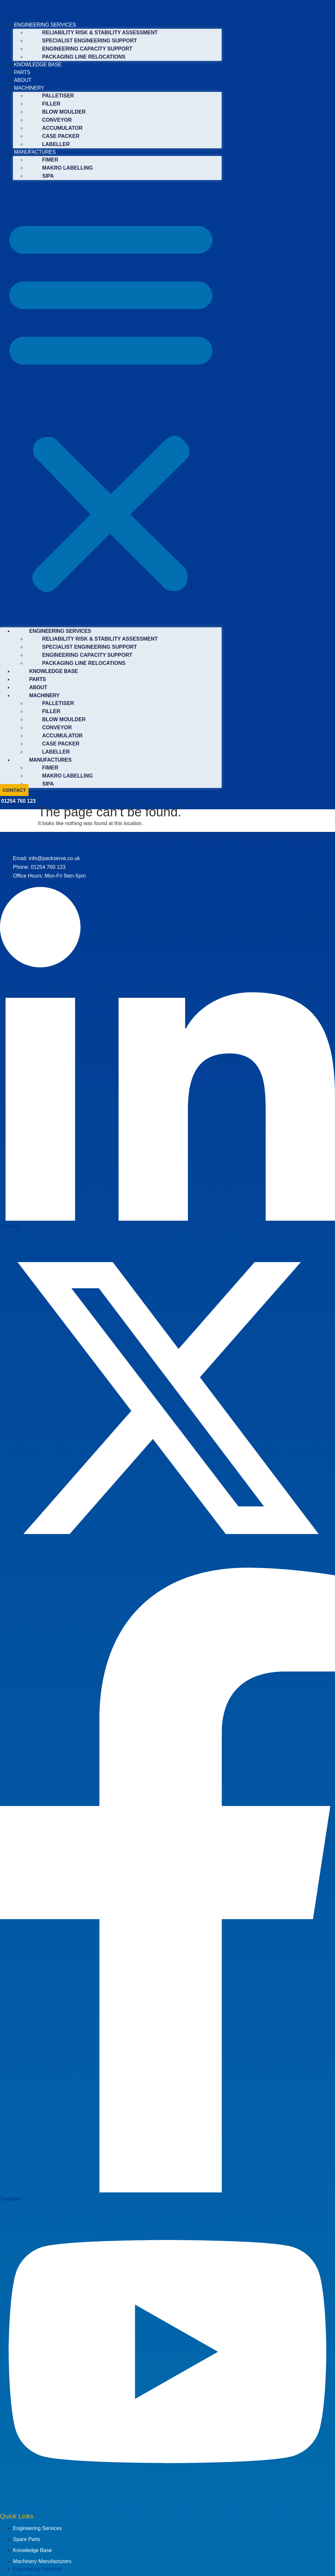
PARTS (22, 72)
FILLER (51, 103)
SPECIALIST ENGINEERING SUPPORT (89, 40)
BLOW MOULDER (64, 112)
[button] (111, 404)
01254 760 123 (18, 801)
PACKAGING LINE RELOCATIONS (83, 57)
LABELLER (56, 144)
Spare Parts (26, 2539)
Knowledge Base (32, 2550)
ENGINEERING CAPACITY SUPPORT (87, 48)
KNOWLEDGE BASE (38, 64)
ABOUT (22, 80)
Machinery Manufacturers (42, 2561)
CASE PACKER (60, 136)
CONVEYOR (57, 120)
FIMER (50, 159)
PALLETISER (58, 95)
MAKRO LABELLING (67, 168)
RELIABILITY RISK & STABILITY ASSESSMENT (100, 32)
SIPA (48, 176)
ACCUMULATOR (62, 128)
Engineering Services (37, 2528)
